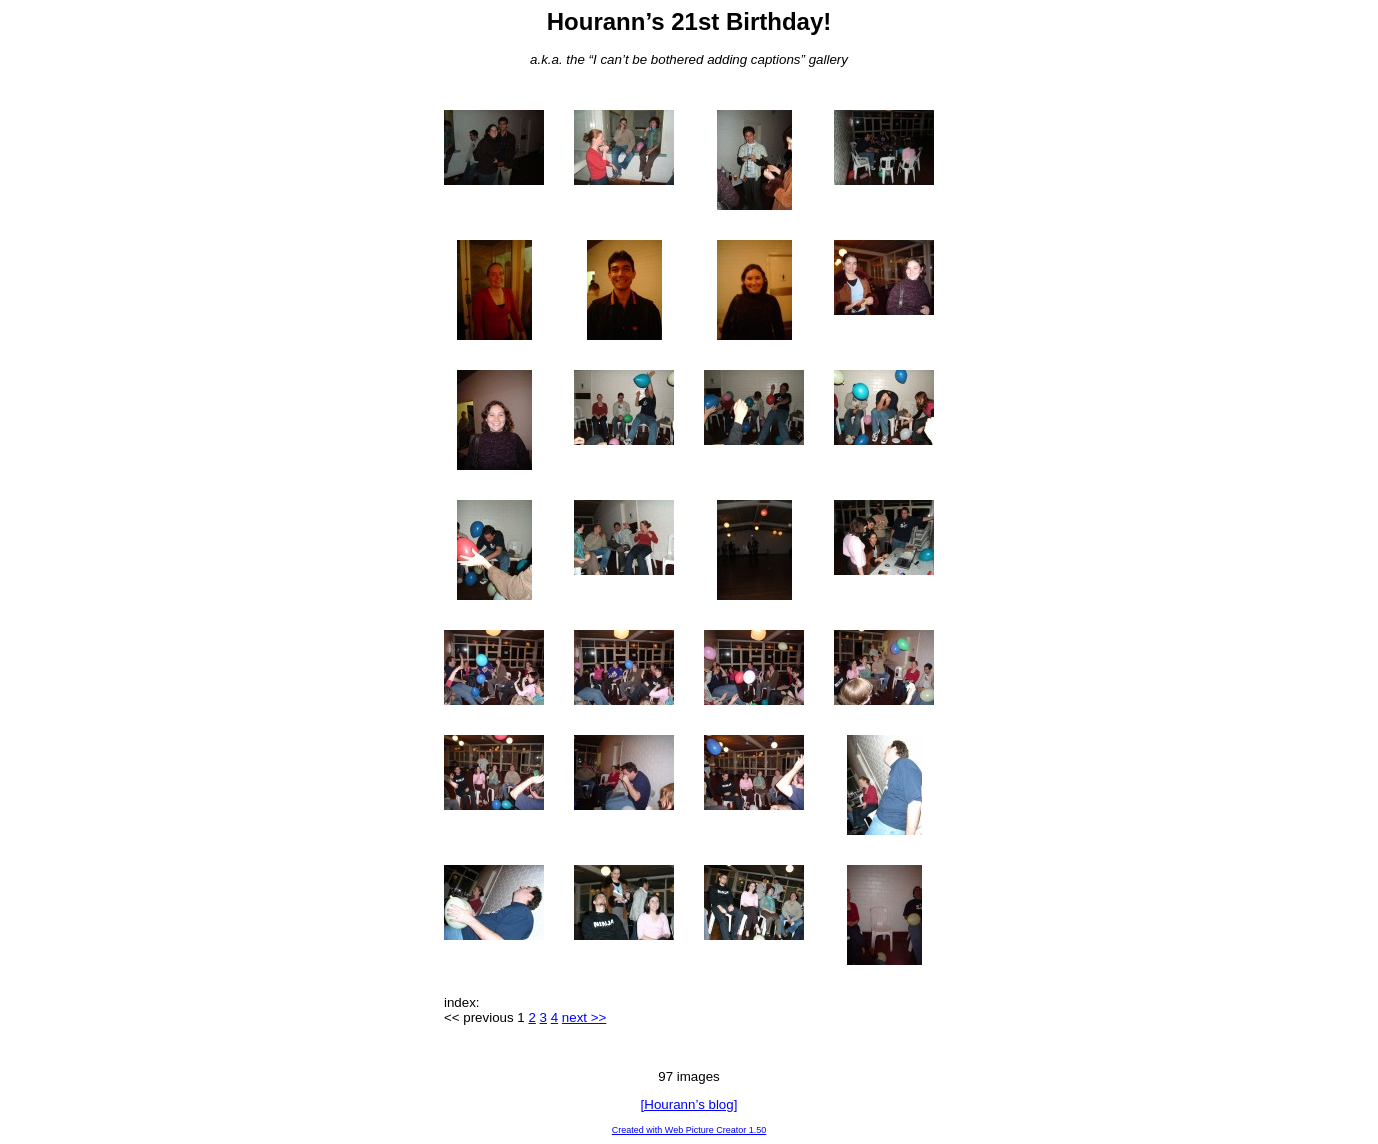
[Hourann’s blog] (689, 1104)
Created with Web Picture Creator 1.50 (689, 1130)
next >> (584, 1017)
